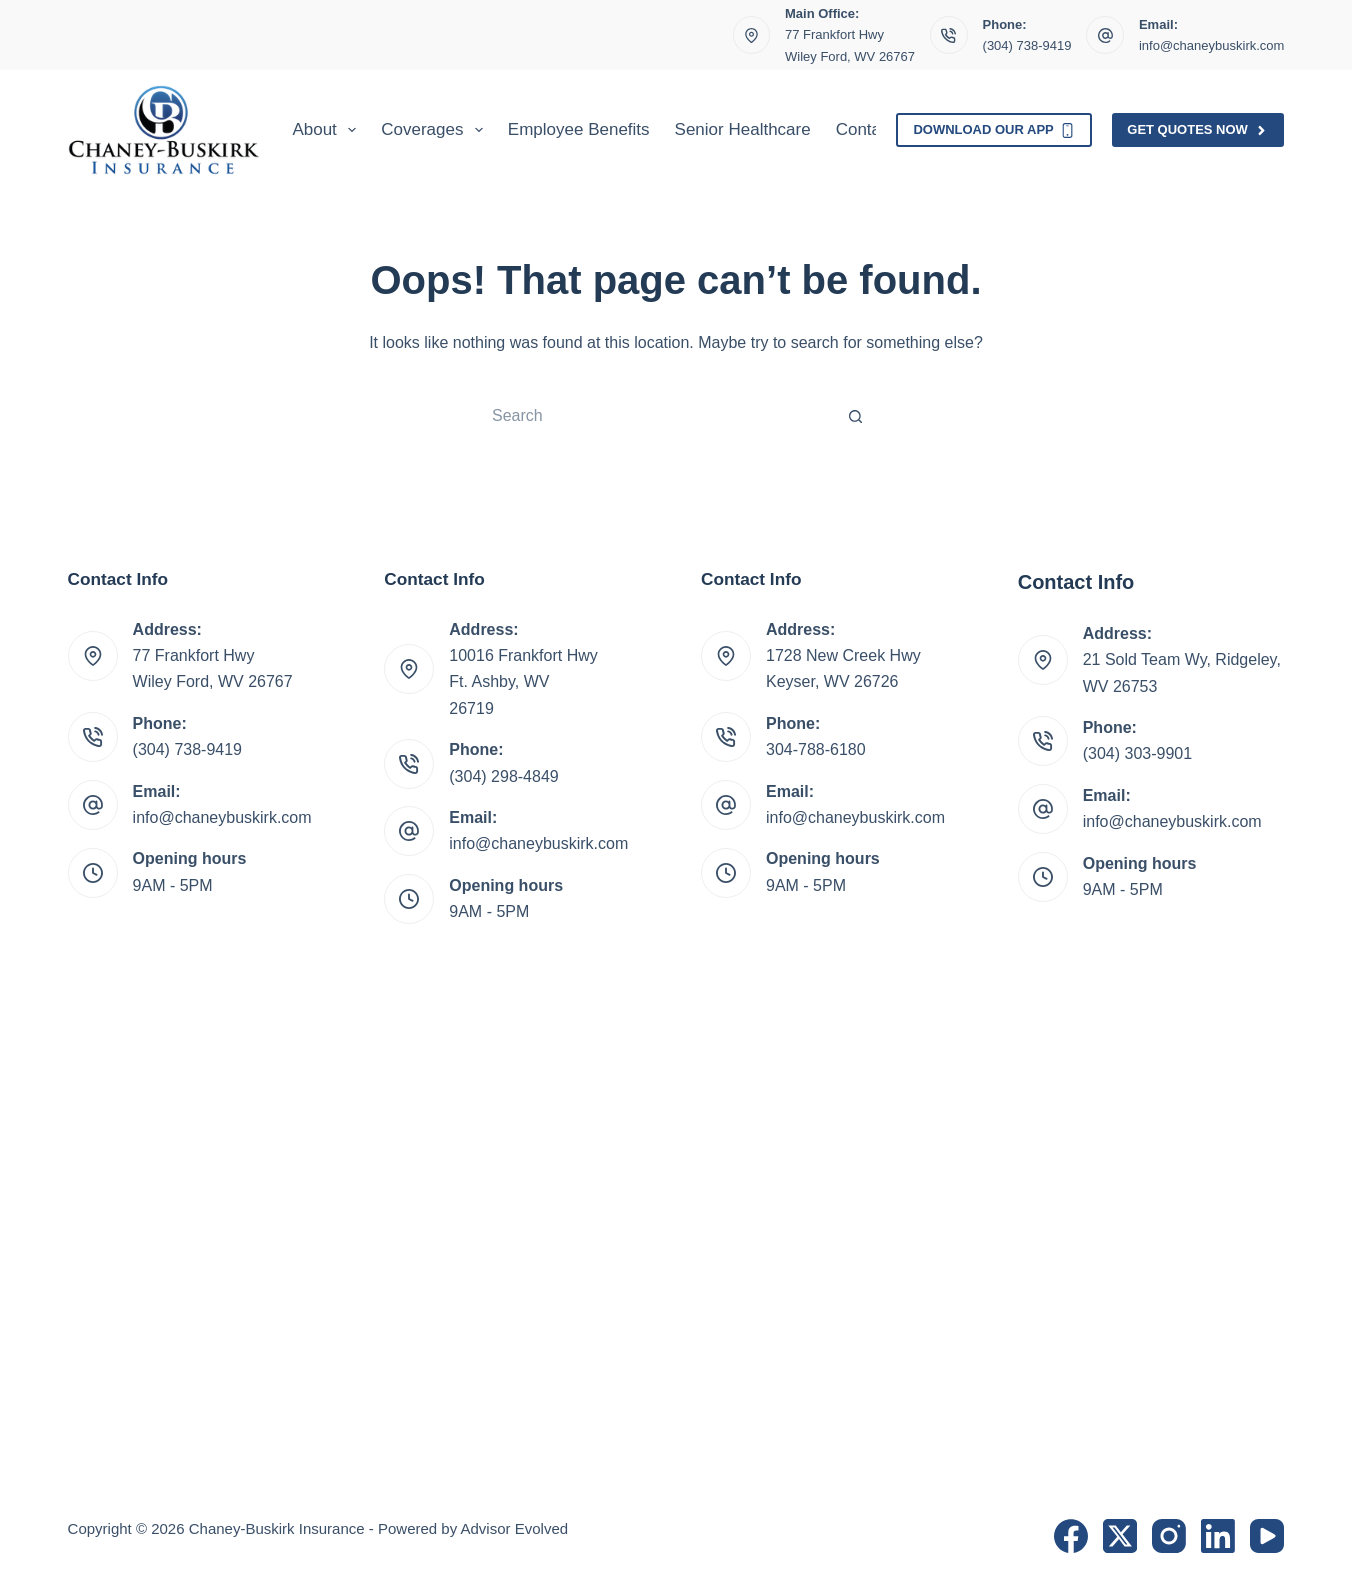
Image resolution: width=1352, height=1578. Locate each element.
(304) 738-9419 (1027, 45)
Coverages (436, 130)
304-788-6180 (816, 749)
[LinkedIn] (1218, 1536)
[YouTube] (1267, 1536)
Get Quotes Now (1198, 130)
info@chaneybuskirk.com (1211, 45)
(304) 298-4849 (503, 776)
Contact (865, 129)
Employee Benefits (579, 129)
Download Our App (994, 130)
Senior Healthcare (743, 129)
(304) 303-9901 (1137, 753)
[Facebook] (1071, 1536)
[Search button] (856, 416)
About (328, 130)
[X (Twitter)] (1120, 1536)
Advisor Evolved (515, 1528)
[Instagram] (1169, 1536)
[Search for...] (656, 416)
